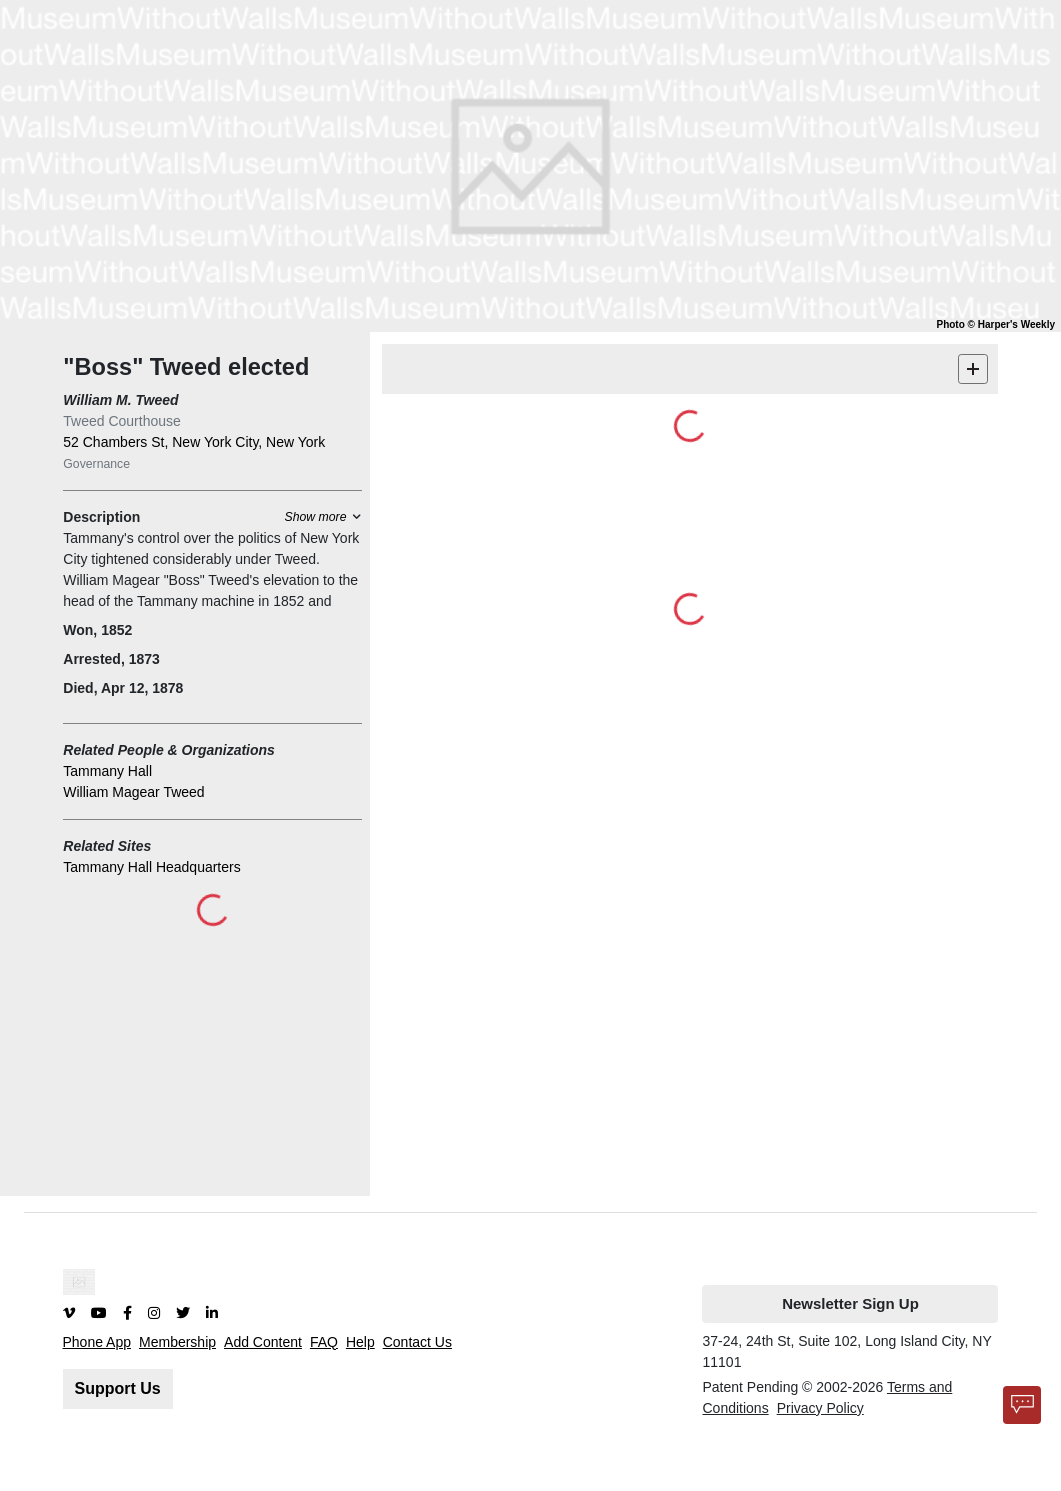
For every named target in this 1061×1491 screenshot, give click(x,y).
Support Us (118, 1388)
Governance (96, 464)
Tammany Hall (107, 771)
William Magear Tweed (133, 792)
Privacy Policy (820, 1408)
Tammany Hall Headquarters (151, 867)
